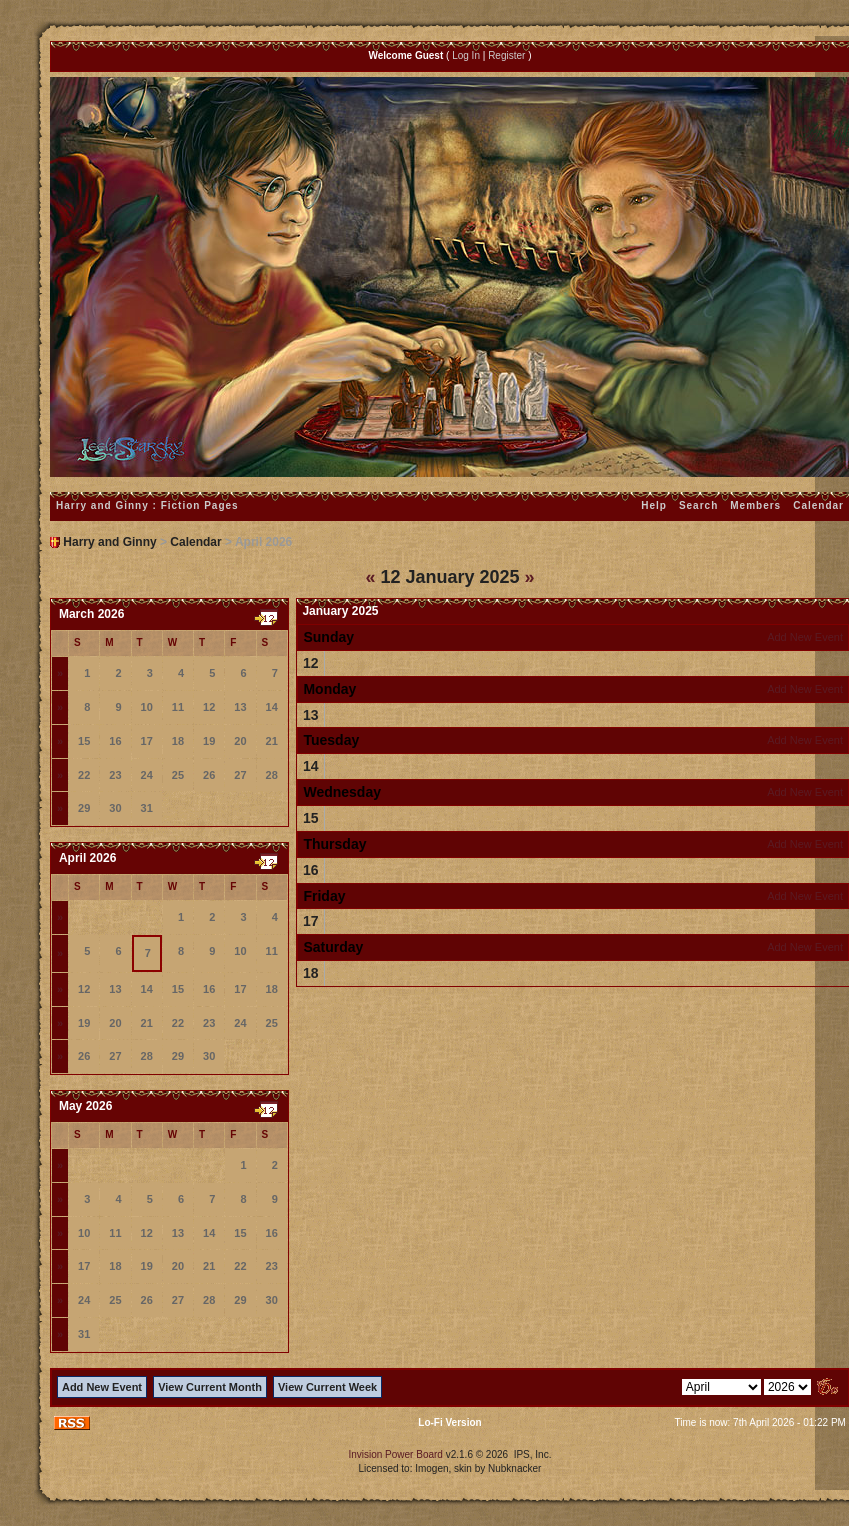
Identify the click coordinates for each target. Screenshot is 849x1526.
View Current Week (327, 1387)
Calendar (195, 542)
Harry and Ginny (109, 542)
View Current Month (210, 1387)
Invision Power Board (395, 1454)
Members (755, 505)
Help (654, 505)
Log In (466, 55)
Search (698, 505)
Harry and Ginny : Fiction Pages (147, 505)
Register (506, 55)
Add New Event (805, 637)
